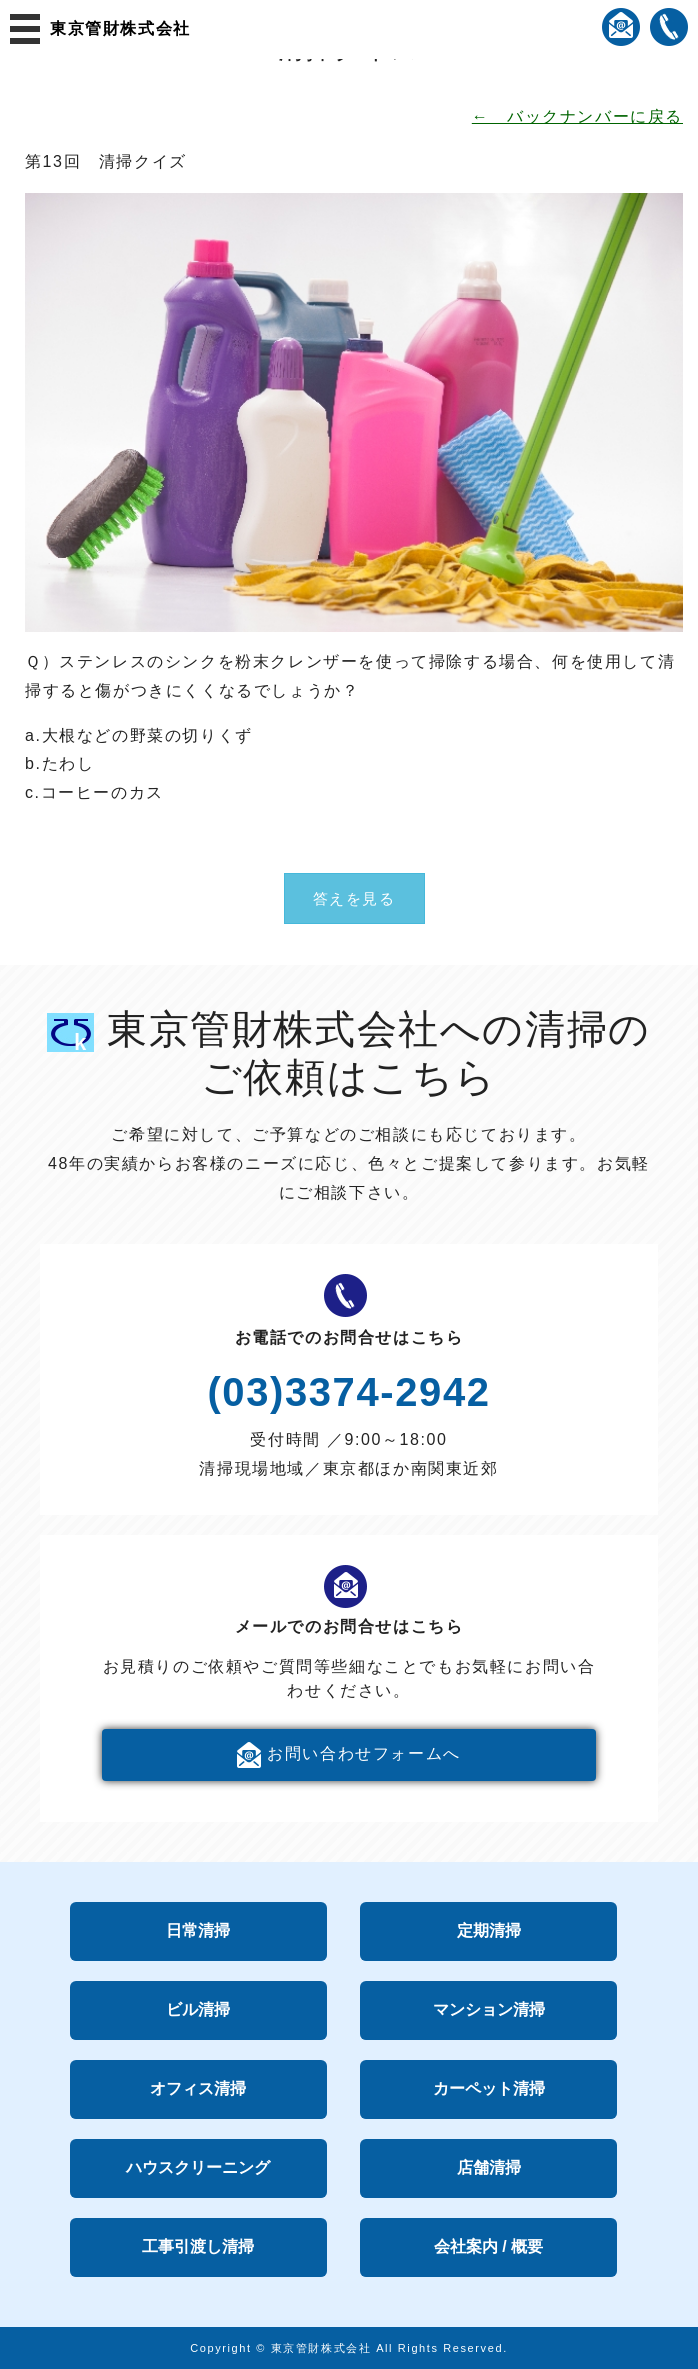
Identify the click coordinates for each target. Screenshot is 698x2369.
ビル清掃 (198, 2009)
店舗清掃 (489, 2167)
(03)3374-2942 (348, 1392)
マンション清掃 (489, 2009)
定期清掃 (489, 1930)
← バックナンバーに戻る (577, 116)
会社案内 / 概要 (488, 2246)
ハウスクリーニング (198, 2167)
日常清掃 (198, 1930)
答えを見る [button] (354, 898)
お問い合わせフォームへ (349, 1755)
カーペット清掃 (489, 2088)
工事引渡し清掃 (198, 2246)
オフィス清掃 (198, 2088)
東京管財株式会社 (120, 28)
